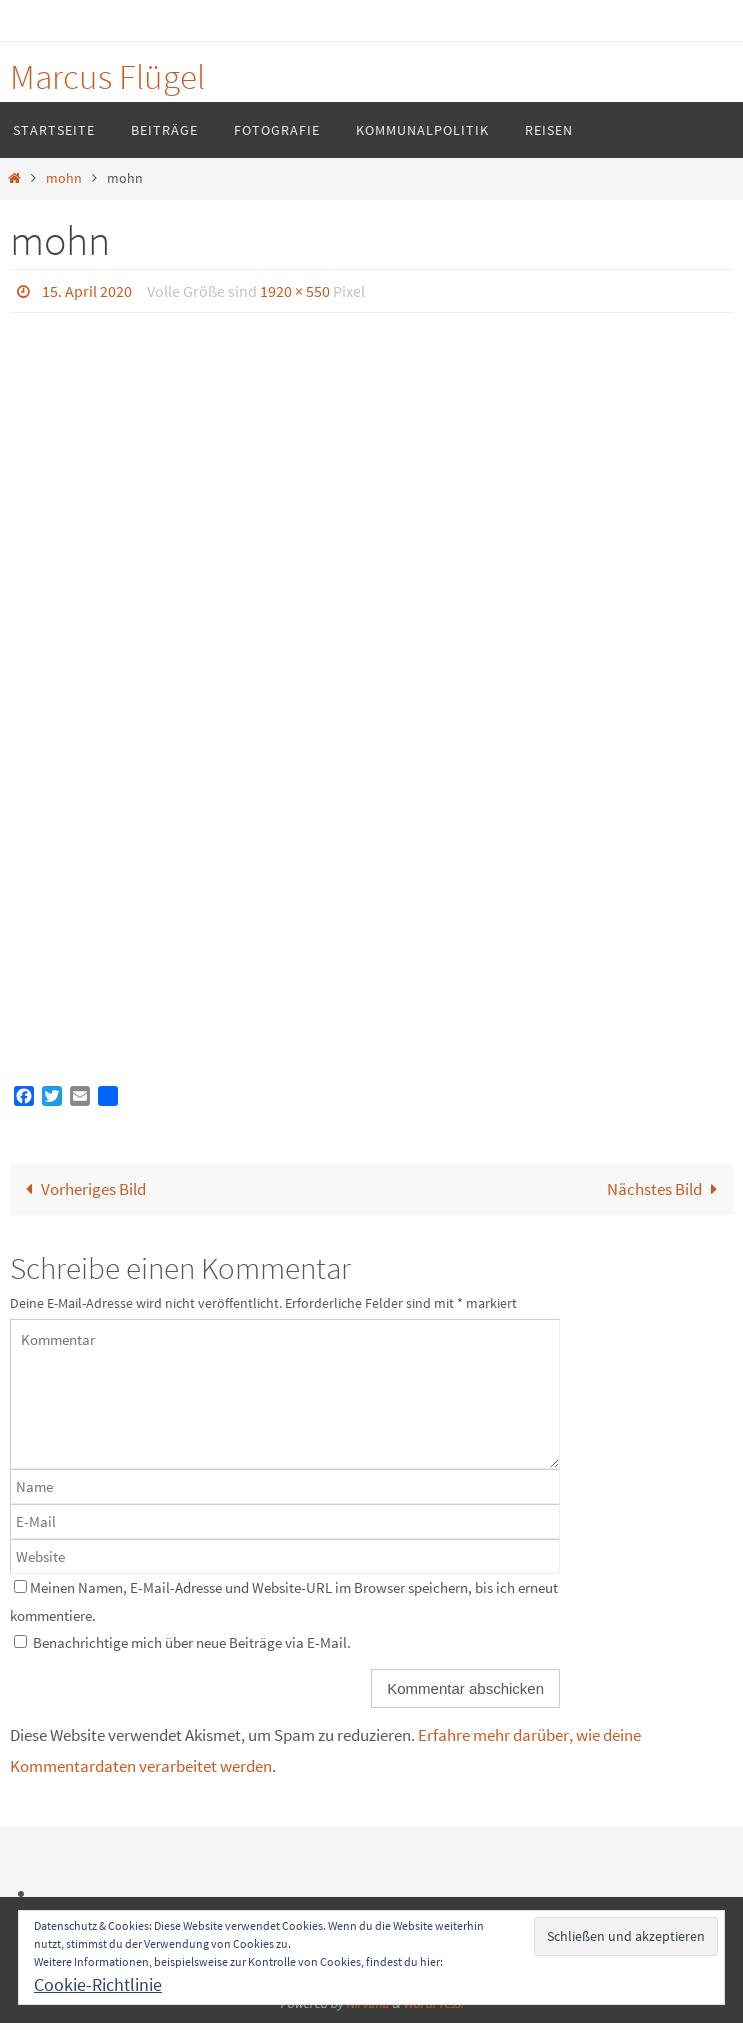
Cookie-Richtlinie (98, 1984)
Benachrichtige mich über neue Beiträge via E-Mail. (192, 1642)
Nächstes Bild (666, 1189)
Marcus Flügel (107, 77)
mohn (64, 178)
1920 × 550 (295, 291)
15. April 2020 (87, 291)
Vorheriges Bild (81, 1189)
